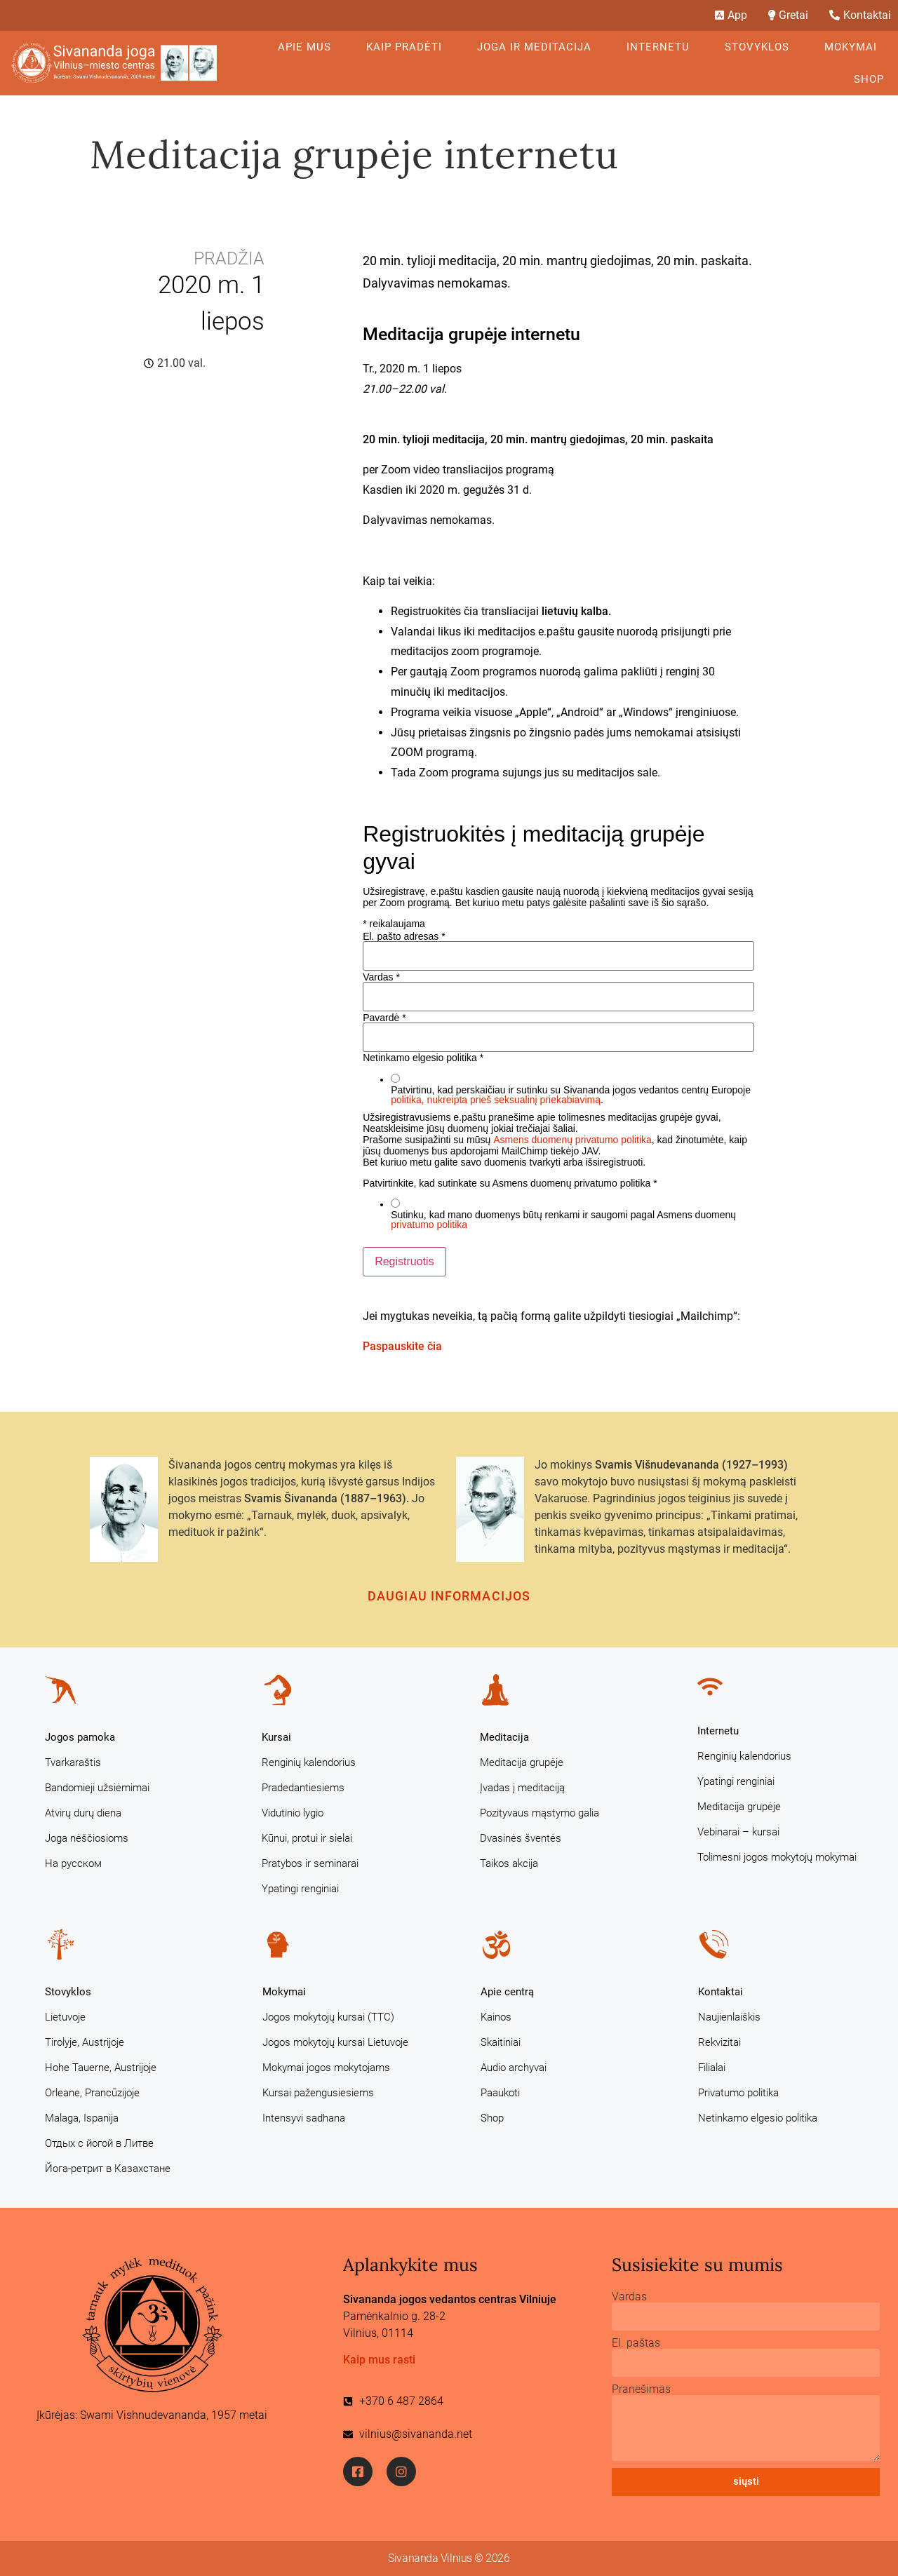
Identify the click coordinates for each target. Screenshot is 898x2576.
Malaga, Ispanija (82, 2118)
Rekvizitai (719, 2042)
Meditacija (504, 1737)
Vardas (381, 977)
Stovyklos (760, 47)
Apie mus (308, 47)
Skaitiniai (501, 2042)
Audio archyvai (514, 2067)
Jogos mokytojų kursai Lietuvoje (335, 2042)
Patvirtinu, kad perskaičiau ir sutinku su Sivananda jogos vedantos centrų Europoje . (571, 1095)
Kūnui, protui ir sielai (307, 1838)
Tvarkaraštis (73, 1762)
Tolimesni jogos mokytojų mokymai (777, 1857)
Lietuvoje (65, 2017)
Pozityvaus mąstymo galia (539, 1813)
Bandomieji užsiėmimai (97, 1787)
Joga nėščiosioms (86, 1838)
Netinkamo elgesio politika (757, 2118)
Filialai (711, 2067)
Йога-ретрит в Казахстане (107, 2168)
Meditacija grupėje (521, 1762)
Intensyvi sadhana (303, 2118)
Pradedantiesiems (303, 1787)
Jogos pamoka (80, 1737)
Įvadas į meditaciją (522, 1787)
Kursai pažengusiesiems (318, 2092)
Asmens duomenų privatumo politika (572, 1139)
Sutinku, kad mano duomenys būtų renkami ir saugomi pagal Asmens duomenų (563, 1219)
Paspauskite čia (402, 1346)
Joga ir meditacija (537, 47)
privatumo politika (429, 1224)
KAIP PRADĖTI (407, 47)
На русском (73, 1863)
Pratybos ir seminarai (310, 1863)
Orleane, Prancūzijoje (92, 2092)
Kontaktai (720, 1991)
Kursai (276, 1737)
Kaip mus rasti (379, 2359)
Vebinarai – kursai (738, 1832)
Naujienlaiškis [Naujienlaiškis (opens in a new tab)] (729, 2017)
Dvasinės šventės (520, 1838)
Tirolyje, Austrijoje (84, 2042)
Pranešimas (641, 2389)
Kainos (496, 2017)
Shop (869, 79)
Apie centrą (507, 1991)
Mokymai (854, 47)
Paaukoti (500, 2092)
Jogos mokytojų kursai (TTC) (328, 2017)
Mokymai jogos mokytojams (326, 2067)
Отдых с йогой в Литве (99, 2143)
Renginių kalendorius (309, 1762)
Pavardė (384, 1018)
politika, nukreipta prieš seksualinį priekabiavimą (496, 1099)
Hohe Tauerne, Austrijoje (100, 2067)
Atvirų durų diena (83, 1813)
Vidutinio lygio (292, 1813)
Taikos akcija (509, 1863)
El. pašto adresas (404, 936)
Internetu (661, 47)
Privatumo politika (738, 2092)
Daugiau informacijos (449, 1596)
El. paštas (636, 2343)
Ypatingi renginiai (300, 1888)
